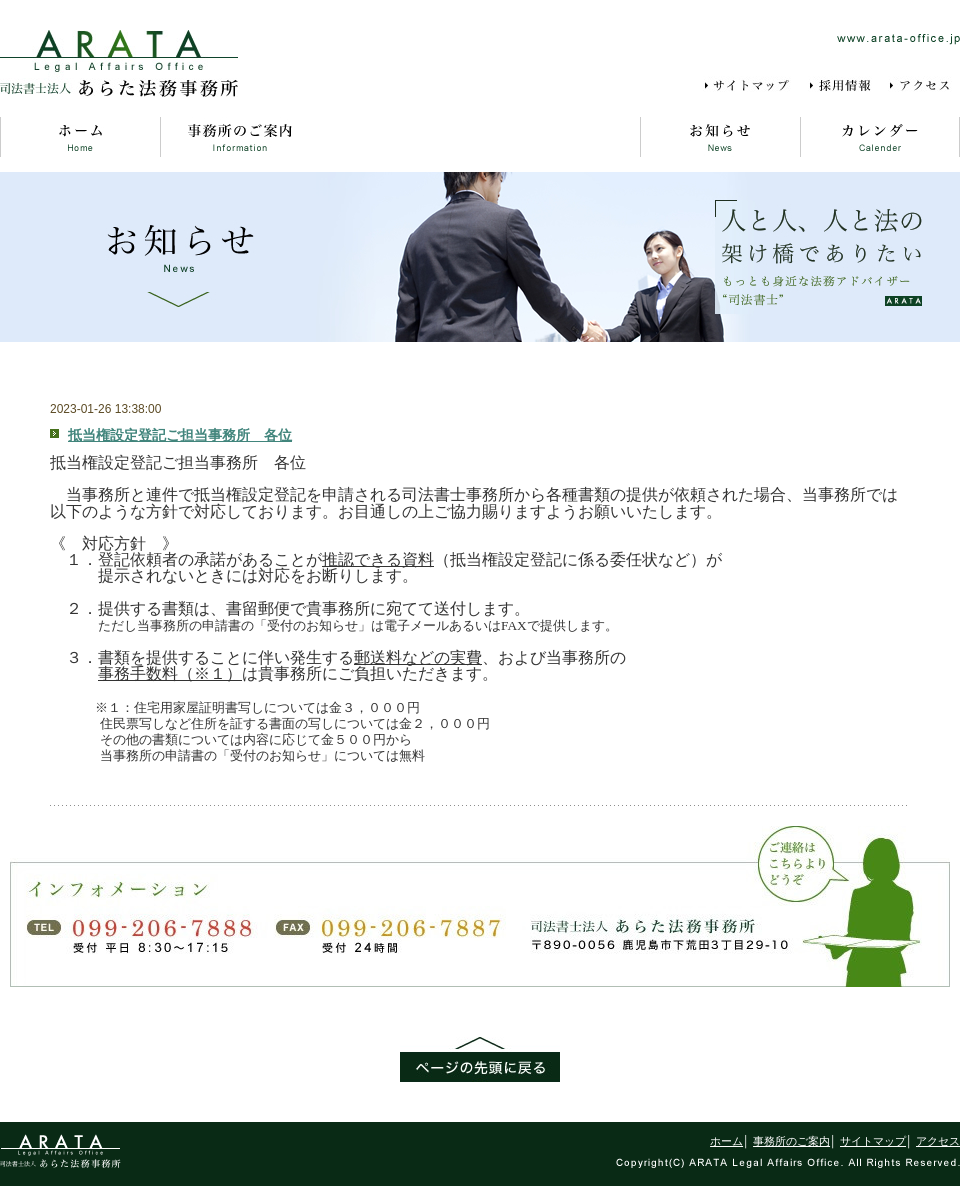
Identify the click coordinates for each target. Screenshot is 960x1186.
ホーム (80, 137)
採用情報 (842, 86)
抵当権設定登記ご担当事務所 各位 (180, 435)
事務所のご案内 (240, 137)
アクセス (924, 86)
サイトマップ (750, 86)
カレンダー (880, 137)
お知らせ (720, 137)
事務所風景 (560, 137)
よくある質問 (400, 137)
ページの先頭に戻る (480, 1059)
